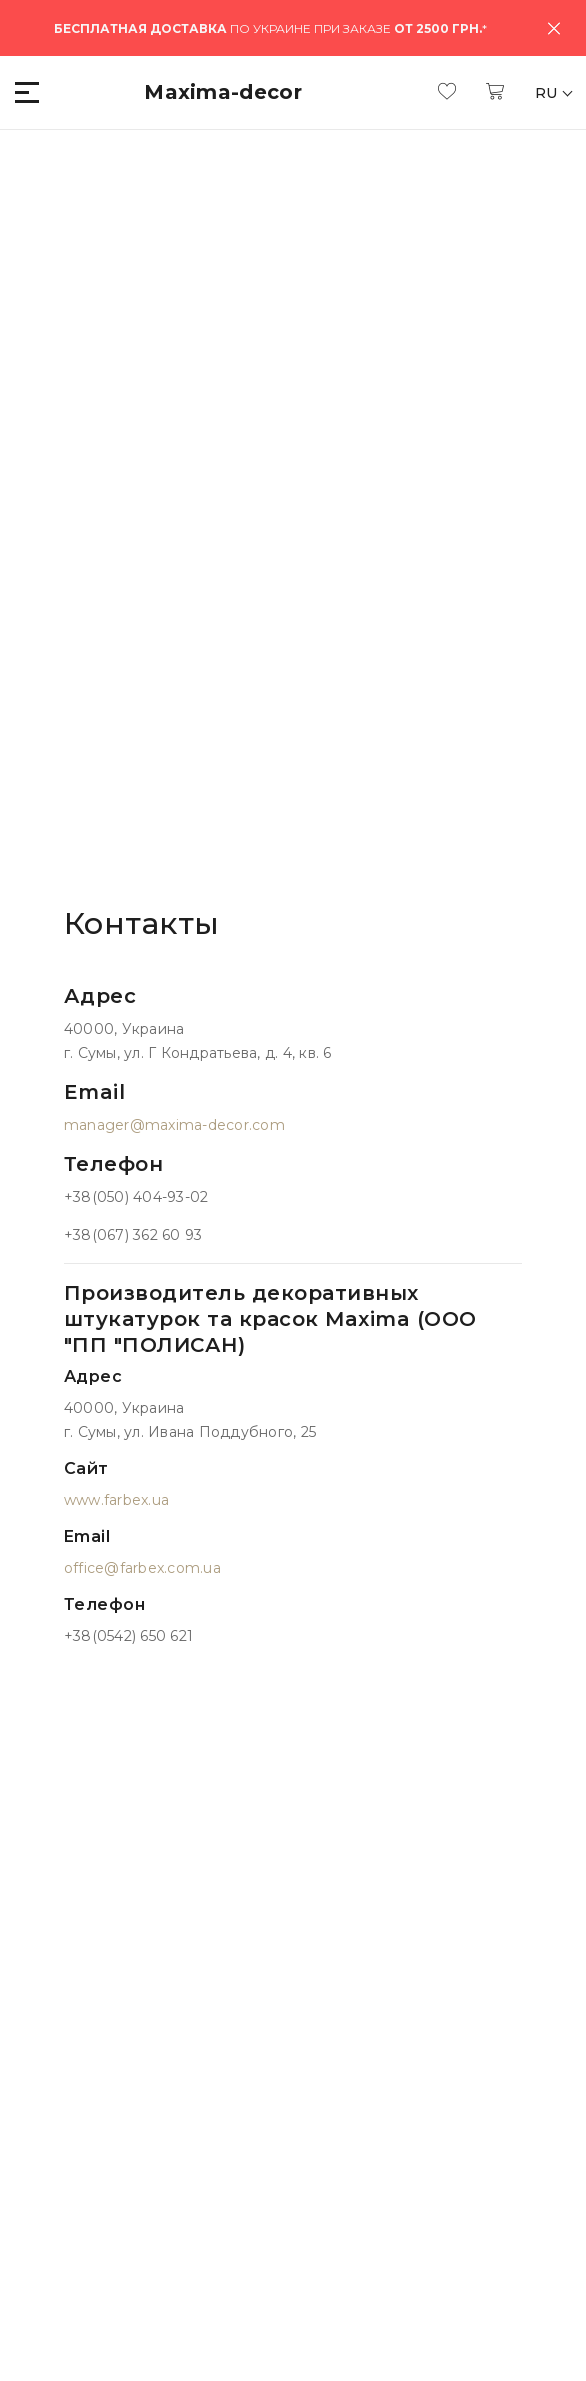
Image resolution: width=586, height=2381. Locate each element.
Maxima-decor (223, 92)
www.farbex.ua (116, 1500)
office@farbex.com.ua (142, 1568)
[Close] (554, 28)
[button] (28, 92)
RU (548, 93)
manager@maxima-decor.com (174, 1125)
